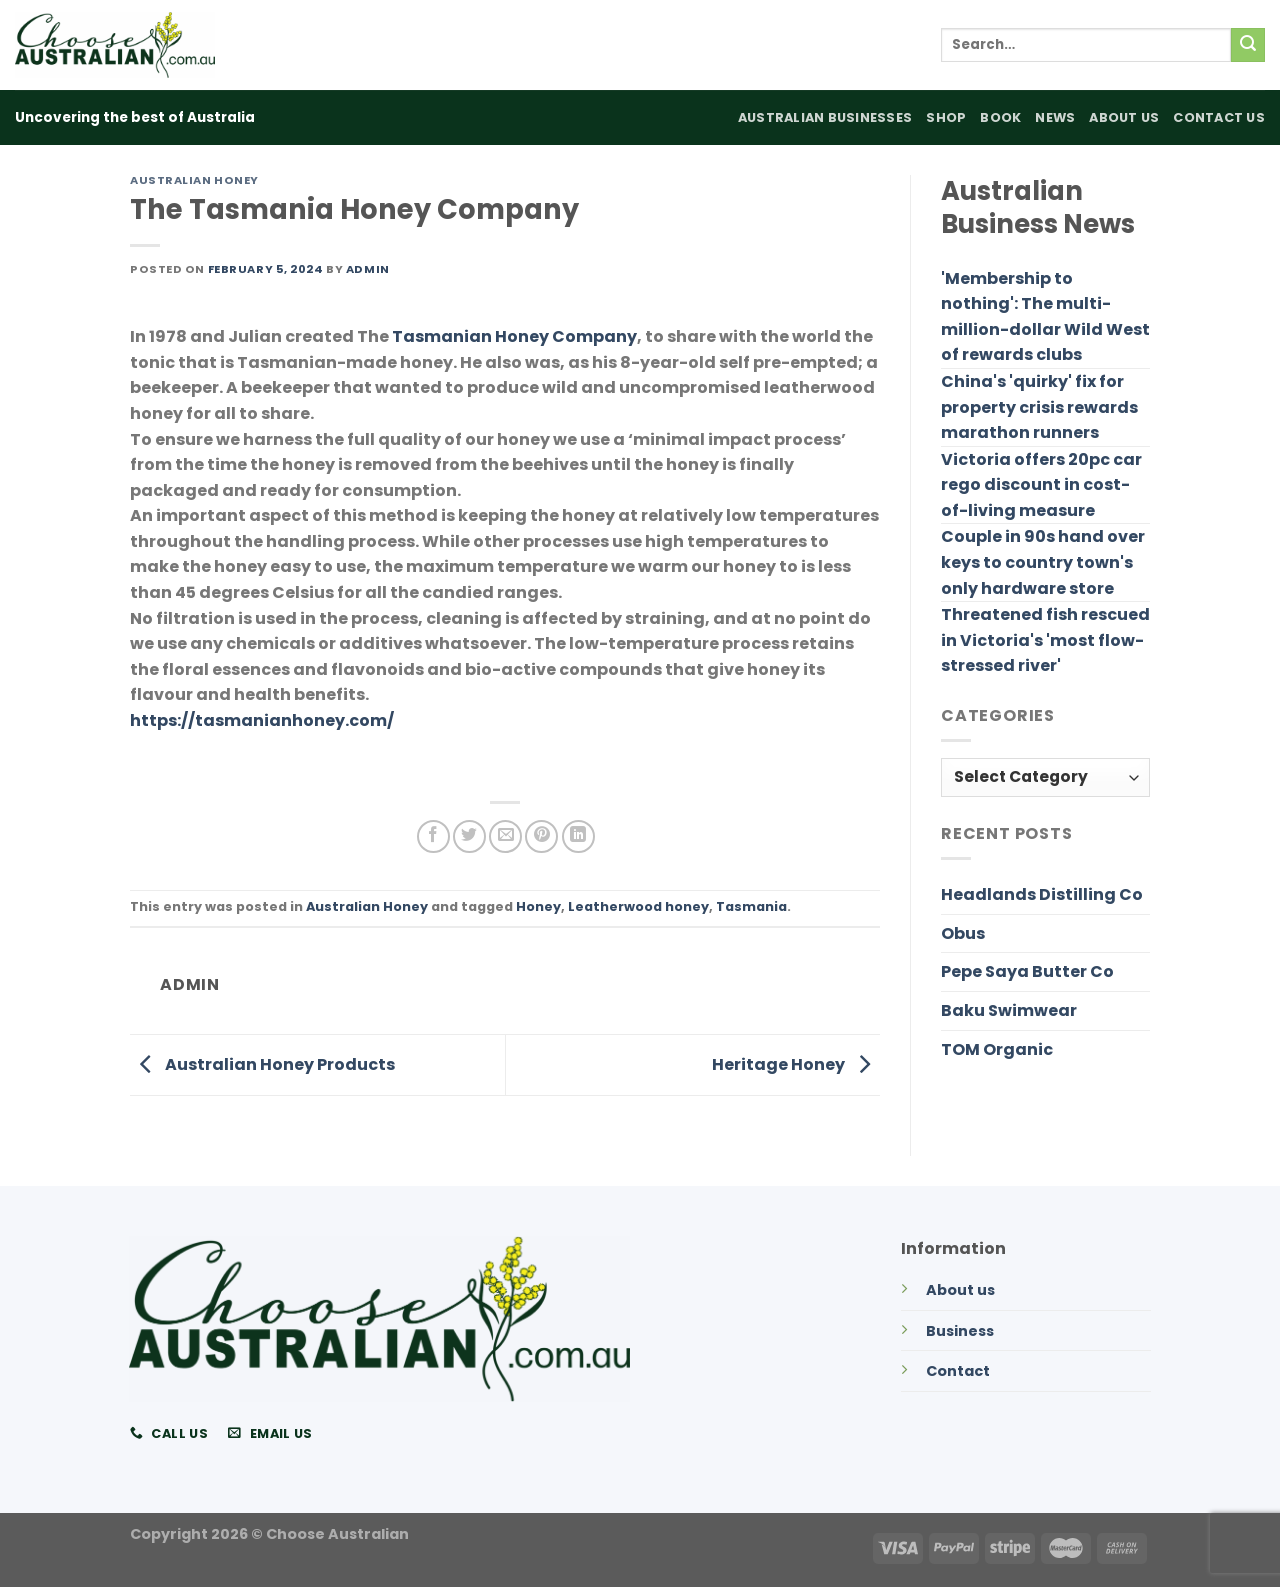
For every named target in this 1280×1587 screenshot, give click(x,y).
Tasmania (751, 906)
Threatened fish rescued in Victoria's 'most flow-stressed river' (1045, 640)
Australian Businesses (825, 117)
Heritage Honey (796, 1064)
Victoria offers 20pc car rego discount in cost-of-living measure (1041, 485)
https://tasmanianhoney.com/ (262, 720)
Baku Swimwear (1009, 1010)
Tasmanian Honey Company (514, 336)
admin (368, 269)
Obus (963, 933)
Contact (958, 1371)
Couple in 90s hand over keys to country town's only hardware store (1043, 562)
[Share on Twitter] (469, 836)
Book (1000, 117)
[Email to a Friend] (505, 836)
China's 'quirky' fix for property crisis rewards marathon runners (1039, 407)
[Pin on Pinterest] (541, 836)
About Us (1124, 117)
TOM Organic (997, 1049)
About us (960, 1290)
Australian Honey (194, 180)
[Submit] (1248, 45)
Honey (538, 906)
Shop (946, 117)
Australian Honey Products (262, 1064)
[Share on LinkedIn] (578, 836)
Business (960, 1331)
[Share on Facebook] (433, 836)
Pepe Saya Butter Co (1027, 971)
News (1055, 117)
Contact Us (1219, 117)
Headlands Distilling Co (1042, 894)
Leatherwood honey (638, 906)
